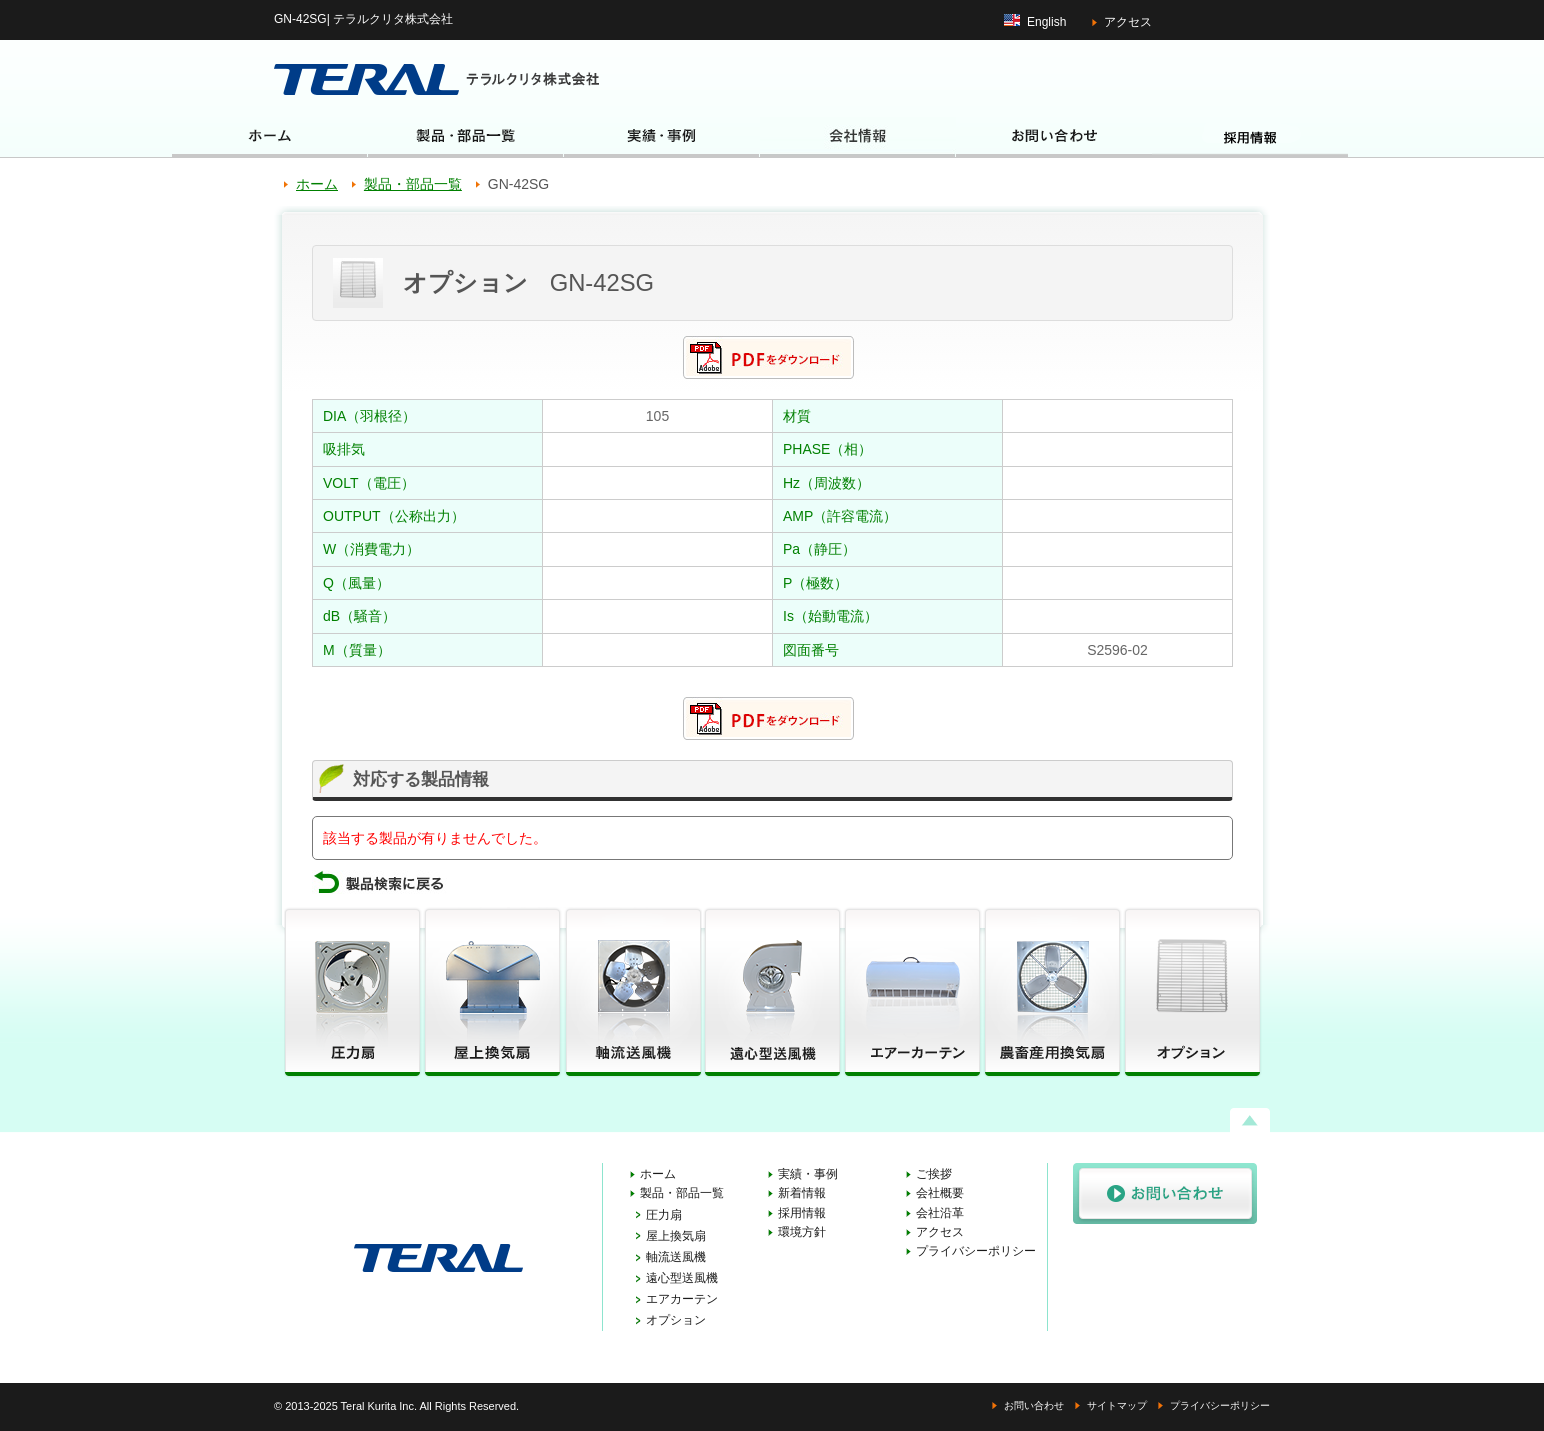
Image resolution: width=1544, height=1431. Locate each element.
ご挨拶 (934, 1174)
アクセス (1128, 22)
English (1046, 22)
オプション (676, 1320)
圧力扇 (664, 1215)
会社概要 (940, 1193)
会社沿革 (940, 1213)
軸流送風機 (676, 1257)
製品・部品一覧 (413, 184)
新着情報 (802, 1193)
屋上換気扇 (676, 1236)
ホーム (317, 184)
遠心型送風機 (682, 1278)
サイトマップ (1117, 1405)
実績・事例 (808, 1174)
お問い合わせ (1034, 1405)
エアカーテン (682, 1299)
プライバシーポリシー (976, 1251)
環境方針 (802, 1232)
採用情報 (802, 1213)
